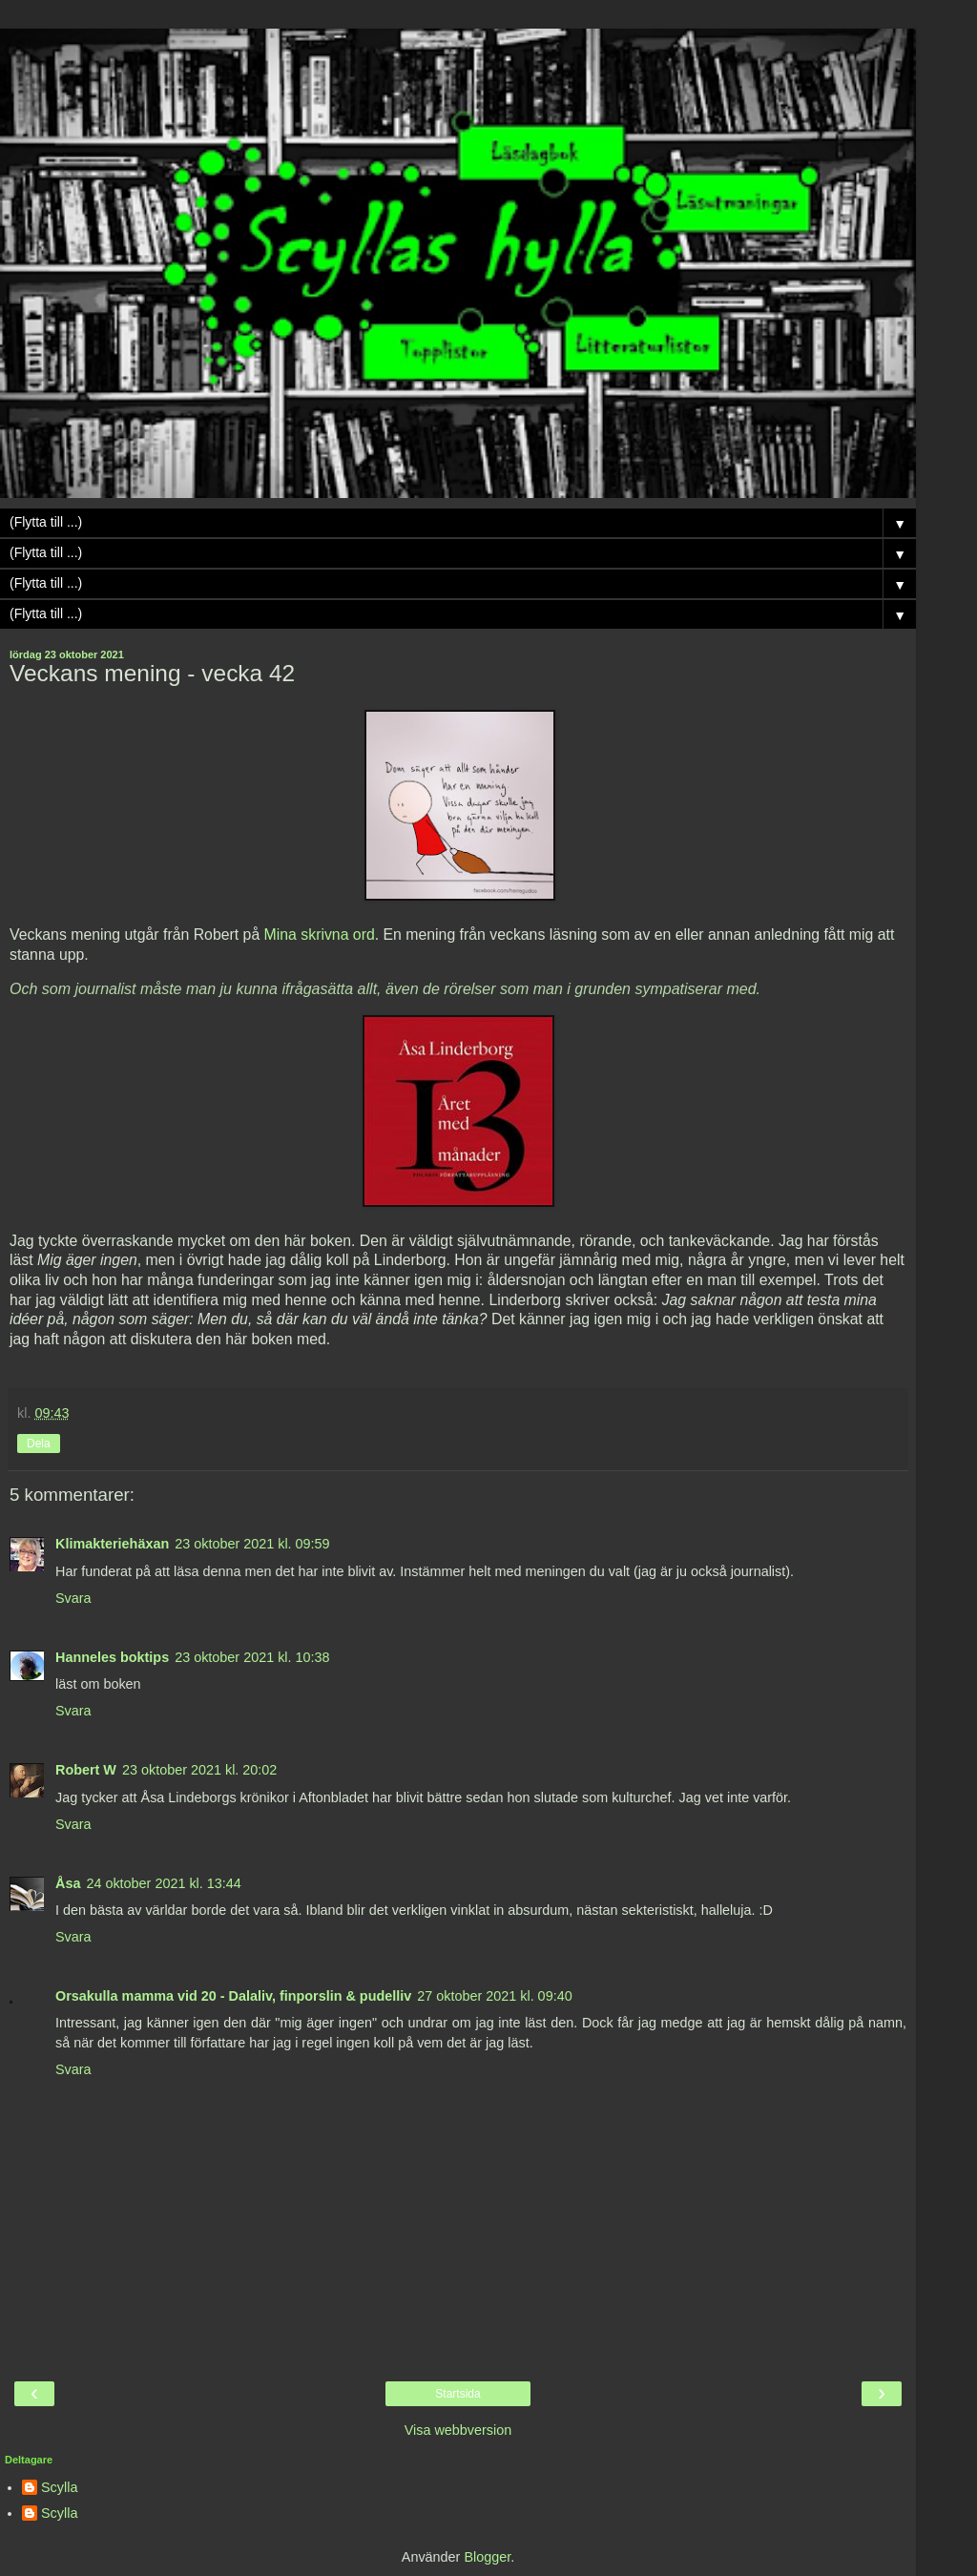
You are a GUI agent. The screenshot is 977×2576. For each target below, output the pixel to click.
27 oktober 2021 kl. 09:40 (494, 1996)
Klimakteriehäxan (112, 1543)
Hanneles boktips (112, 1657)
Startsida (457, 2393)
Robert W (85, 1769)
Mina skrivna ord (319, 934)
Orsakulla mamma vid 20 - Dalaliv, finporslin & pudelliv (233, 1996)
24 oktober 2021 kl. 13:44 (163, 1883)
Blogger (487, 2557)
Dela (39, 1443)
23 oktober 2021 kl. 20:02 (199, 1769)
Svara (73, 1598)
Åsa (67, 1883)
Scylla (59, 2487)
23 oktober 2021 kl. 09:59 (252, 1543)
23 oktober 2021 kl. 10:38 (252, 1657)
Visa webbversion (458, 2430)
